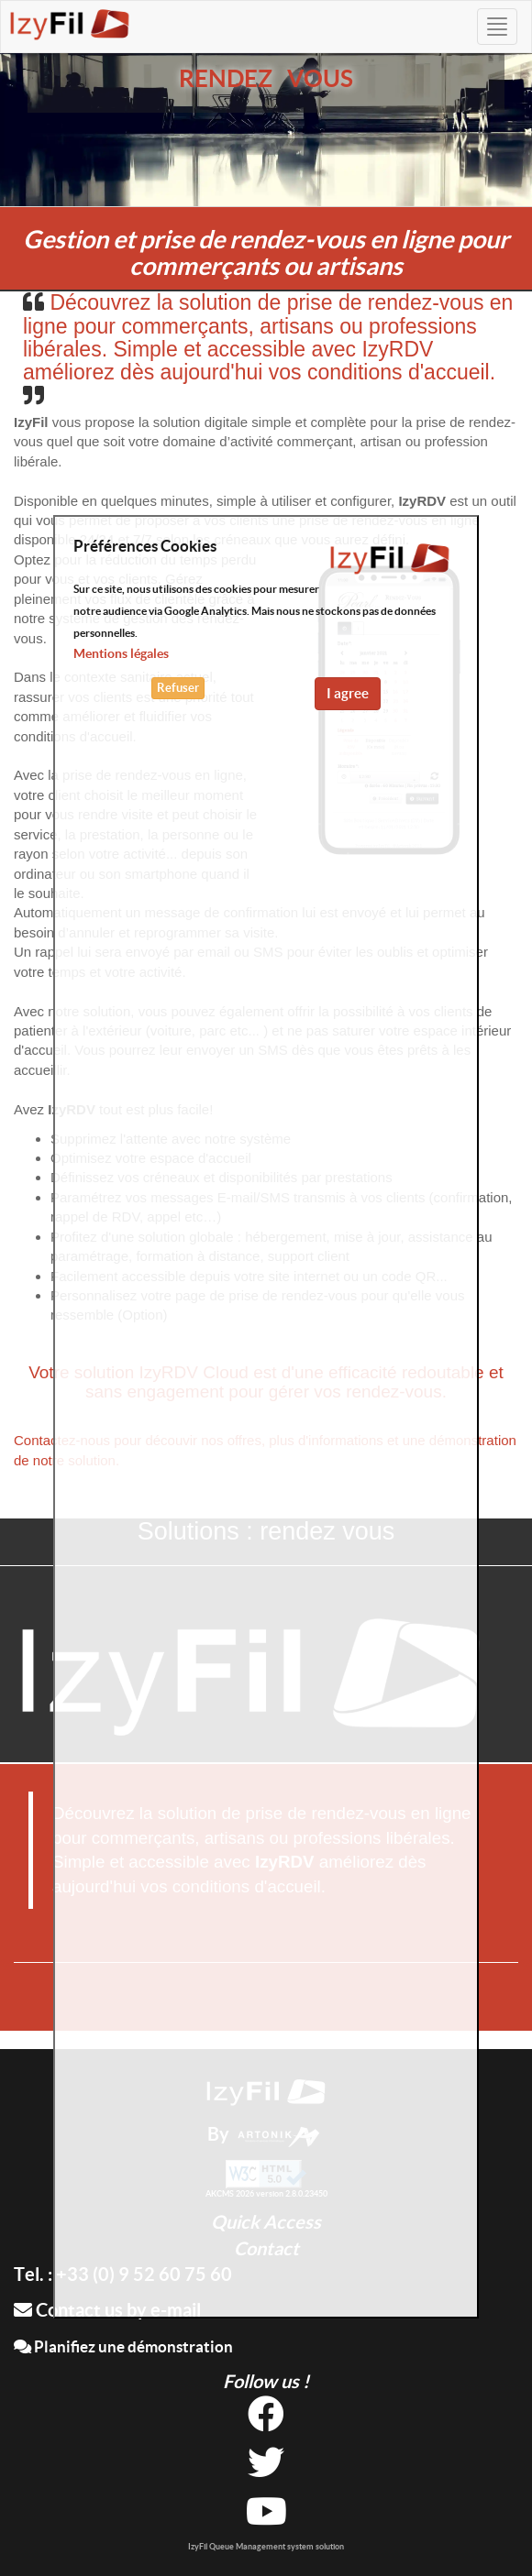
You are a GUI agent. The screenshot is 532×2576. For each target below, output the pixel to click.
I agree (348, 693)
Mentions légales (121, 653)
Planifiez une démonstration (123, 2346)
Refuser (178, 688)
